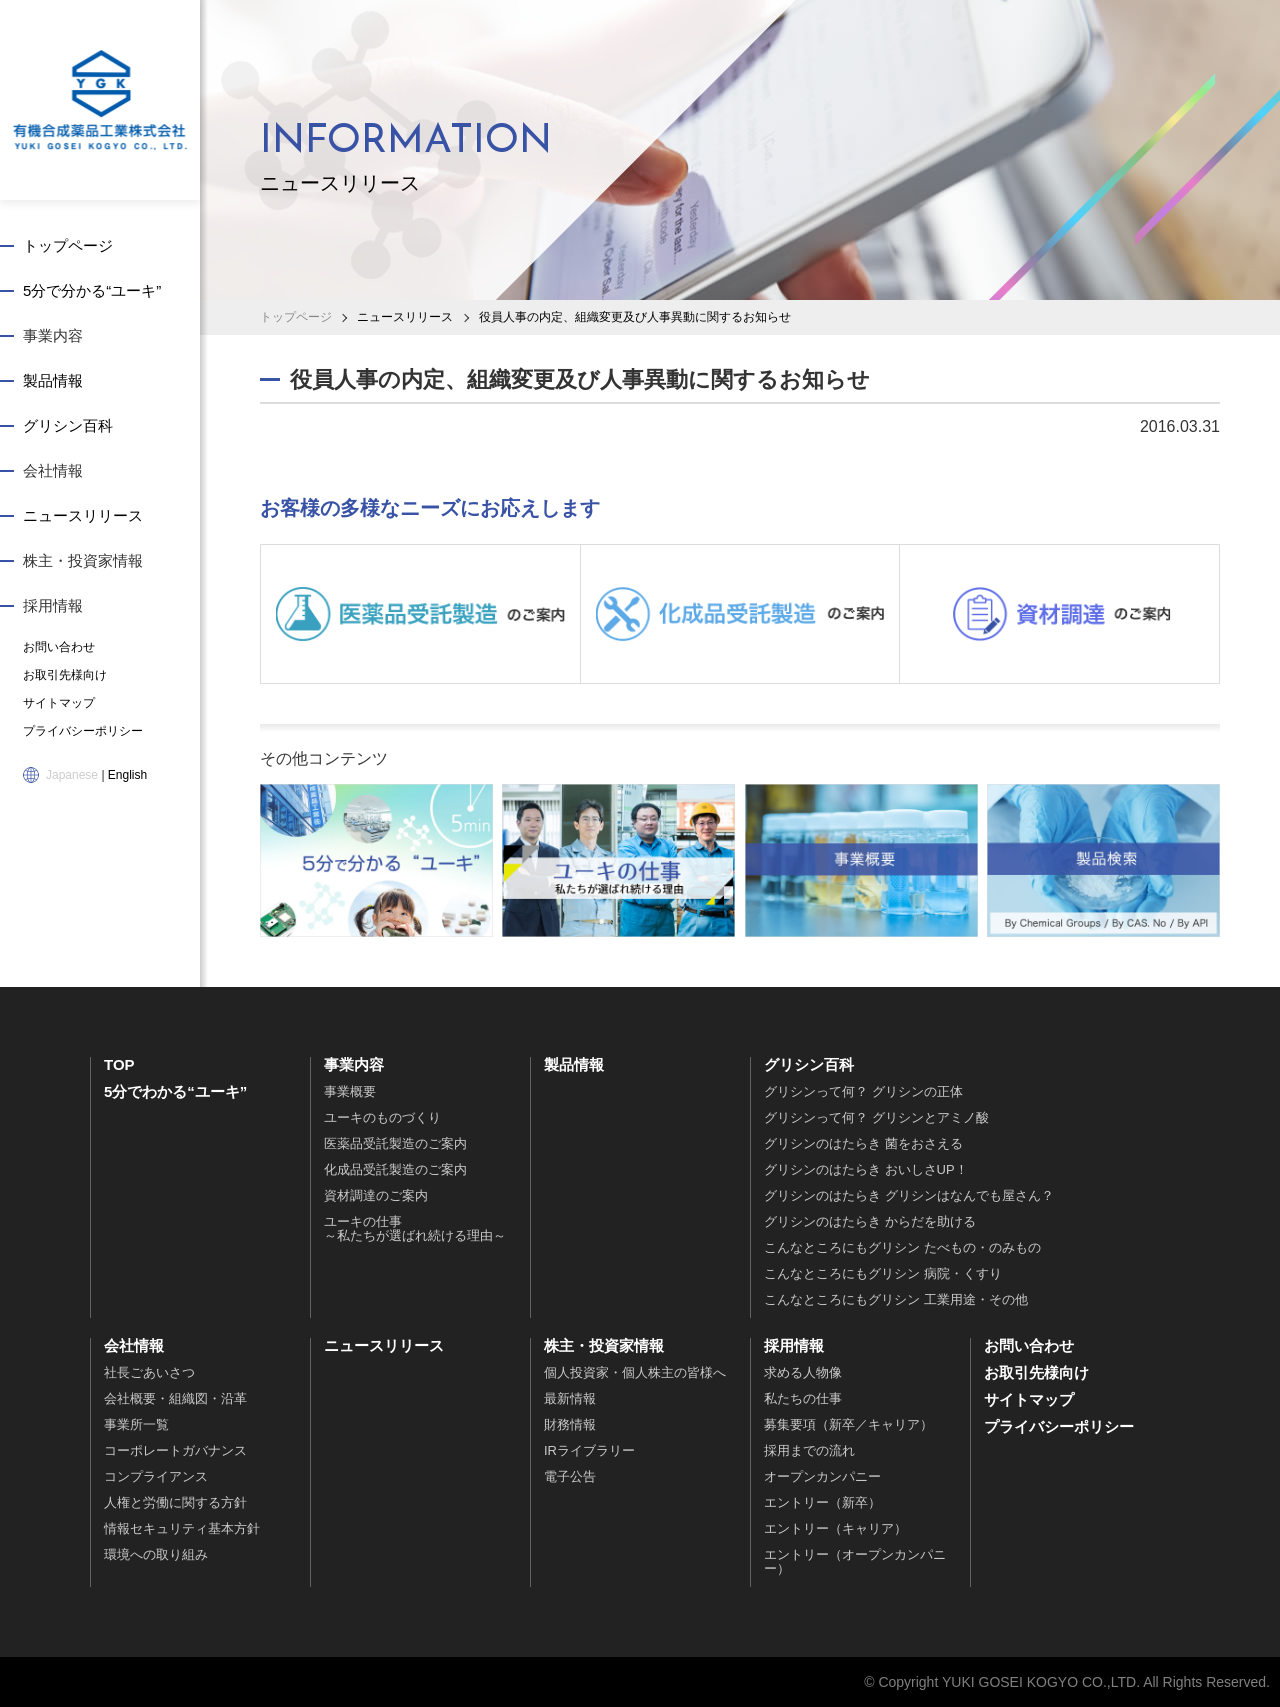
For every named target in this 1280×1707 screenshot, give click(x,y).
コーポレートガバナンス (175, 1450)
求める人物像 (803, 1372)
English (127, 775)
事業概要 (350, 1091)
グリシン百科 (68, 425)
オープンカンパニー (822, 1476)
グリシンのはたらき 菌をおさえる (863, 1143)
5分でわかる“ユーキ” (175, 1091)
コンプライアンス (156, 1476)
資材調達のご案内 (376, 1195)
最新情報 (570, 1398)
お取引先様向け (65, 675)
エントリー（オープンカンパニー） (855, 1561)
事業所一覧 (136, 1424)
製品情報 (53, 380)
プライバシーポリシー (83, 731)
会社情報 (53, 470)
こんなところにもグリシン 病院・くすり (883, 1273)
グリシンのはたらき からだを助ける (870, 1221)
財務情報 (570, 1424)
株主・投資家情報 (83, 560)
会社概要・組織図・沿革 (175, 1398)
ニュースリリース (83, 515)
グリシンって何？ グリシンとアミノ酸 (876, 1117)
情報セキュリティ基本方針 (182, 1528)
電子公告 (570, 1476)
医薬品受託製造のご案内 (395, 1143)
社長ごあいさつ (149, 1372)
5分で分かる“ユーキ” (92, 290)
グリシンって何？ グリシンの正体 (863, 1091)
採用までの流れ (809, 1450)
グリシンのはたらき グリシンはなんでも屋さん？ (909, 1195)
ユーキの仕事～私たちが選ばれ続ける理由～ (415, 1228)
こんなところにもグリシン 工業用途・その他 (896, 1299)
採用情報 (53, 605)
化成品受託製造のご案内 (395, 1169)
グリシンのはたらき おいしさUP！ (866, 1169)
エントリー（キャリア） (835, 1528)
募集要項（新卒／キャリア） (848, 1424)
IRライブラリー (589, 1450)
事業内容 (53, 335)
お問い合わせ (59, 647)
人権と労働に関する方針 (175, 1502)
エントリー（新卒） (822, 1502)
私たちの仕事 (803, 1398)
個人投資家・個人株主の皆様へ (635, 1372)
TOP (119, 1064)
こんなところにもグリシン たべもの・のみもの (902, 1247)
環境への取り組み (156, 1554)
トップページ (68, 245)
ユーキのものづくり (382, 1117)
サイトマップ (59, 703)
